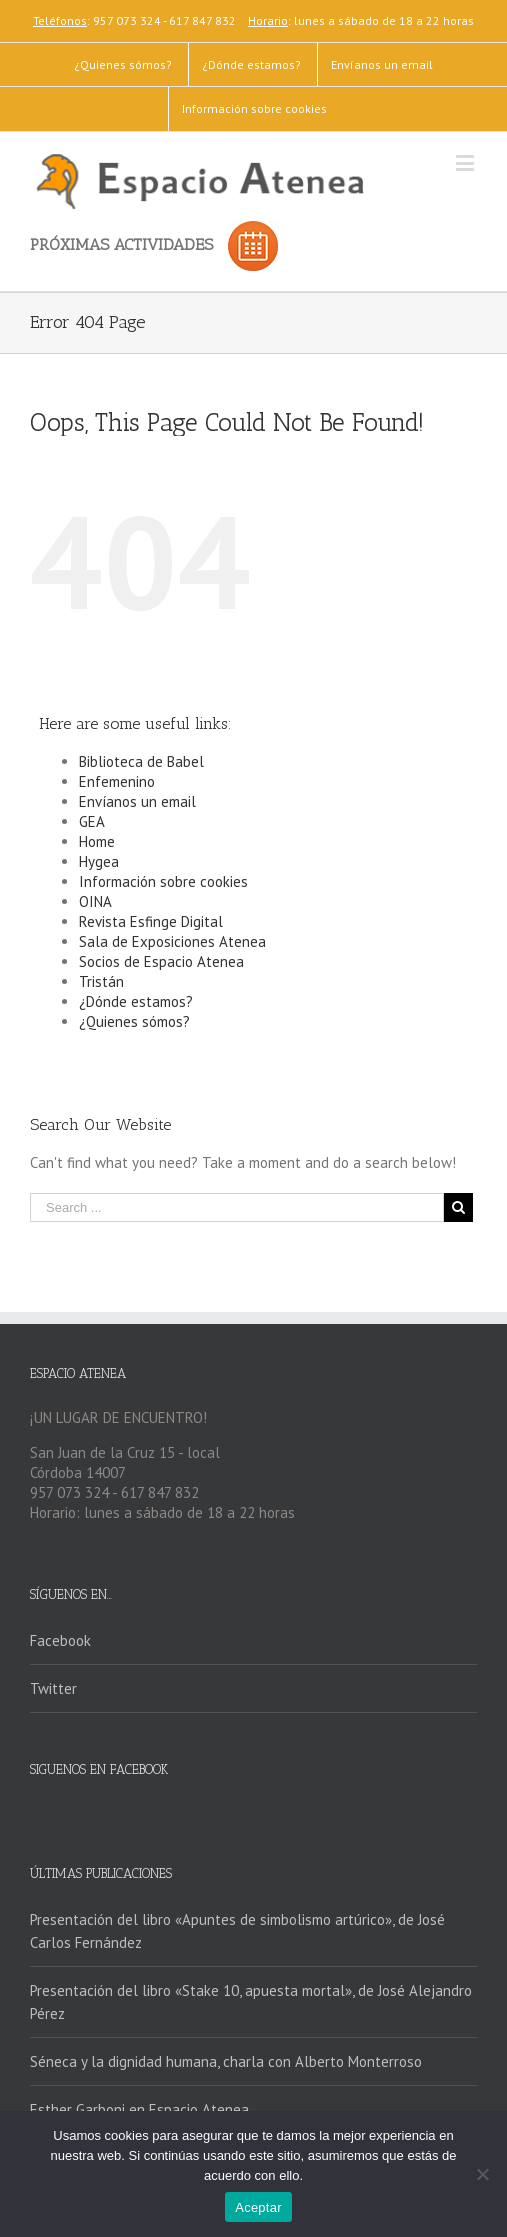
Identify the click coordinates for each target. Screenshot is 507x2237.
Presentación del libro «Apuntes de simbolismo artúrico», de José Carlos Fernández (237, 1931)
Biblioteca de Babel (141, 761)
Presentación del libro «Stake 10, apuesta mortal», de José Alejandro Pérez (251, 2002)
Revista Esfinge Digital (151, 921)
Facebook (60, 1640)
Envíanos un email (137, 801)
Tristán (101, 981)
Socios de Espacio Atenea (161, 961)
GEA (92, 821)
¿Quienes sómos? (134, 1021)
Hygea (99, 861)
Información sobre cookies (163, 881)
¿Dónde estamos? (136, 1001)
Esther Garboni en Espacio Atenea (139, 2109)
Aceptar (258, 2207)
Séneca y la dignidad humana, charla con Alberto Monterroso (226, 2061)
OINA (95, 901)
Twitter (53, 1688)
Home (97, 841)
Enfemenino (117, 781)
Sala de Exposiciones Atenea (172, 941)
